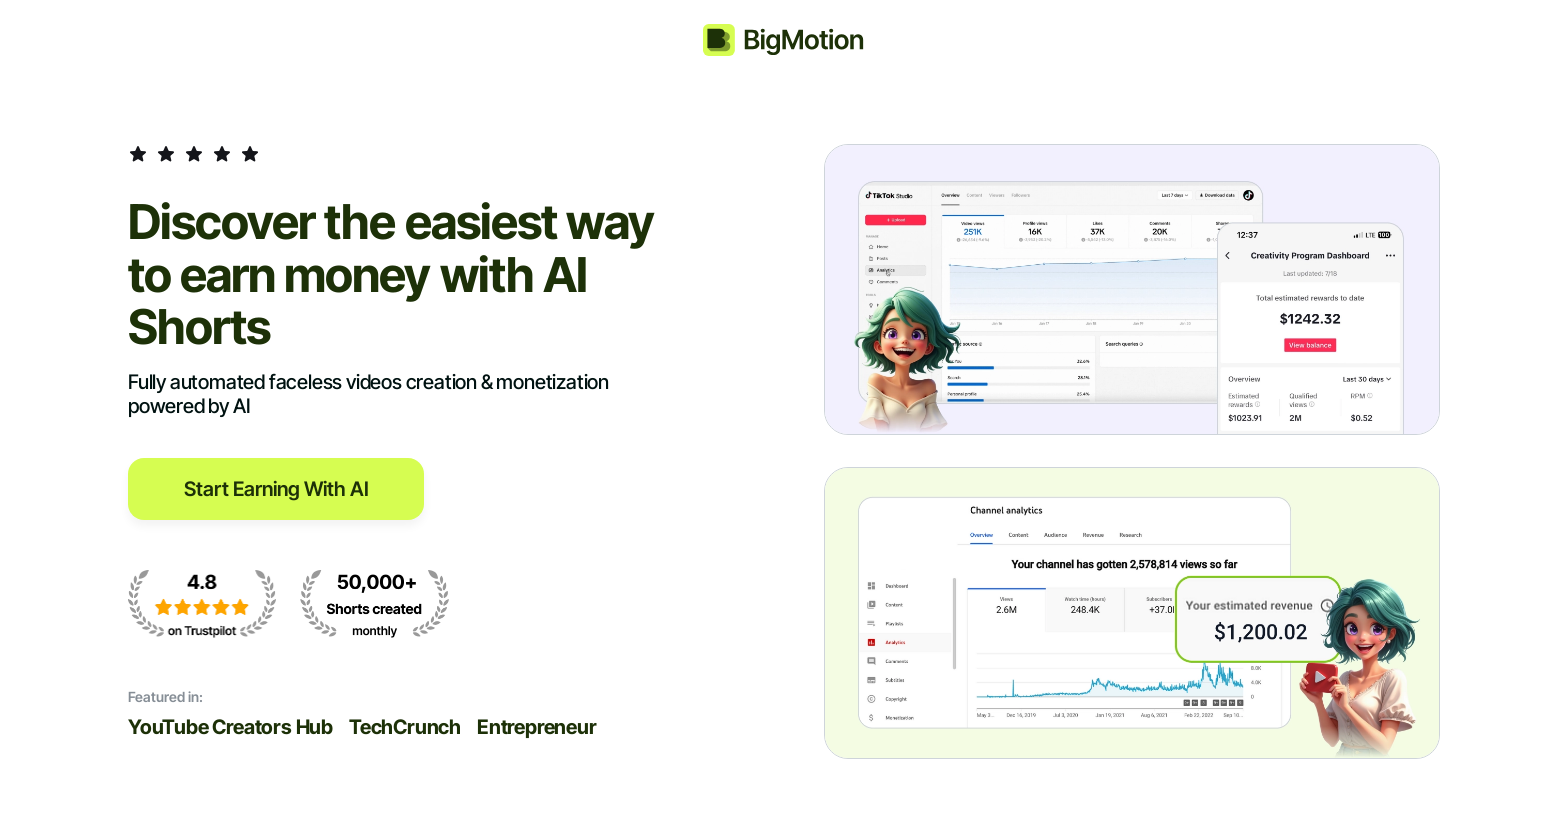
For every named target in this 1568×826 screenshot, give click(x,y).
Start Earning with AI (276, 489)
